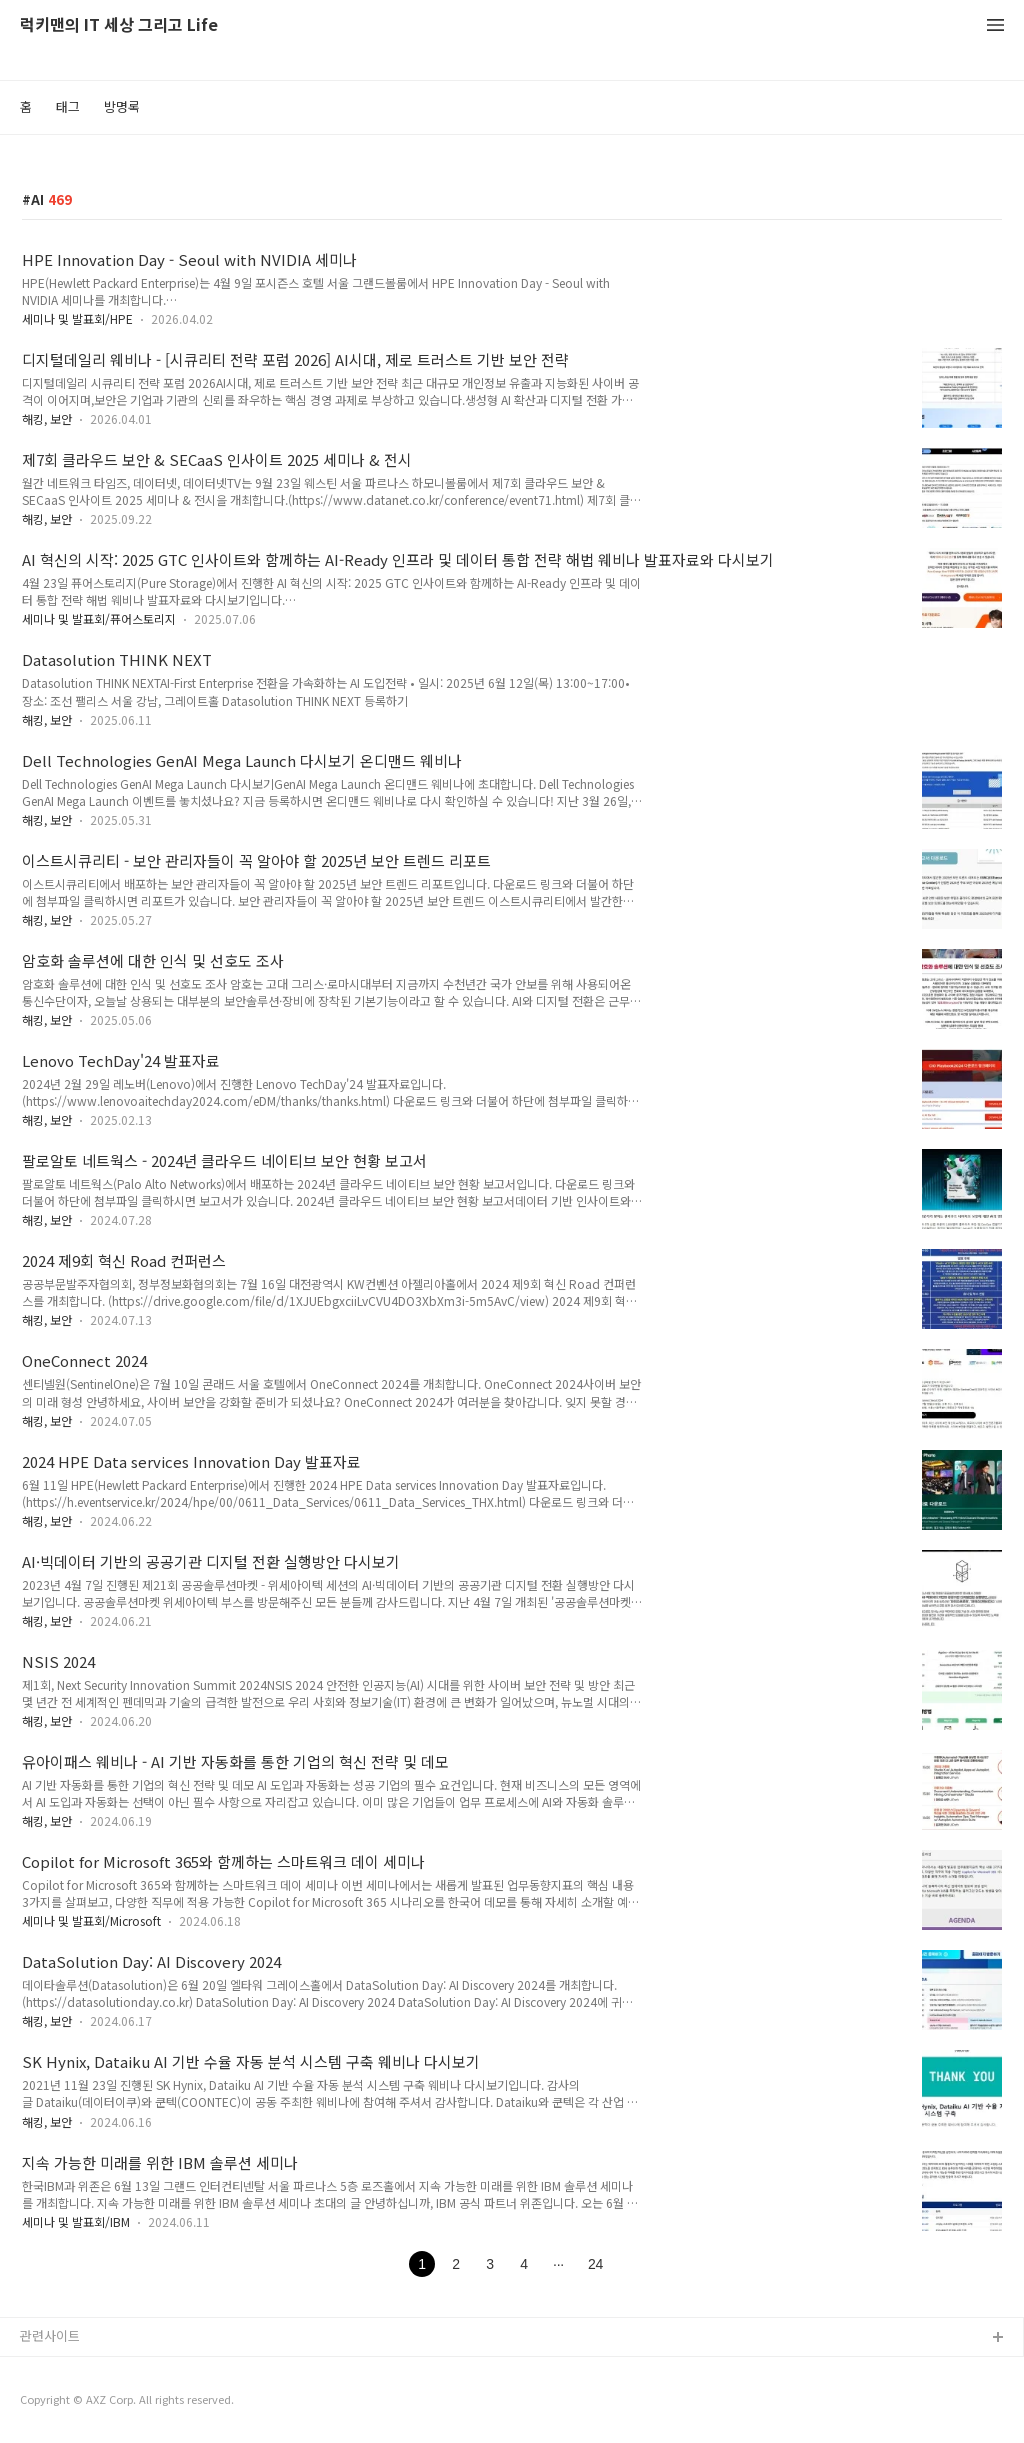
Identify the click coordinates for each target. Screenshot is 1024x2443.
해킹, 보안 (47, 418)
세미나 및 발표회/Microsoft (91, 1920)
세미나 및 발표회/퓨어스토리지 (99, 618)
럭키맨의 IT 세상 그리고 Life (119, 25)
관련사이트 (50, 2335)
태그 (68, 106)
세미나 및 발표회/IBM (76, 2221)
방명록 (122, 106)
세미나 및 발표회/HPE (77, 318)
